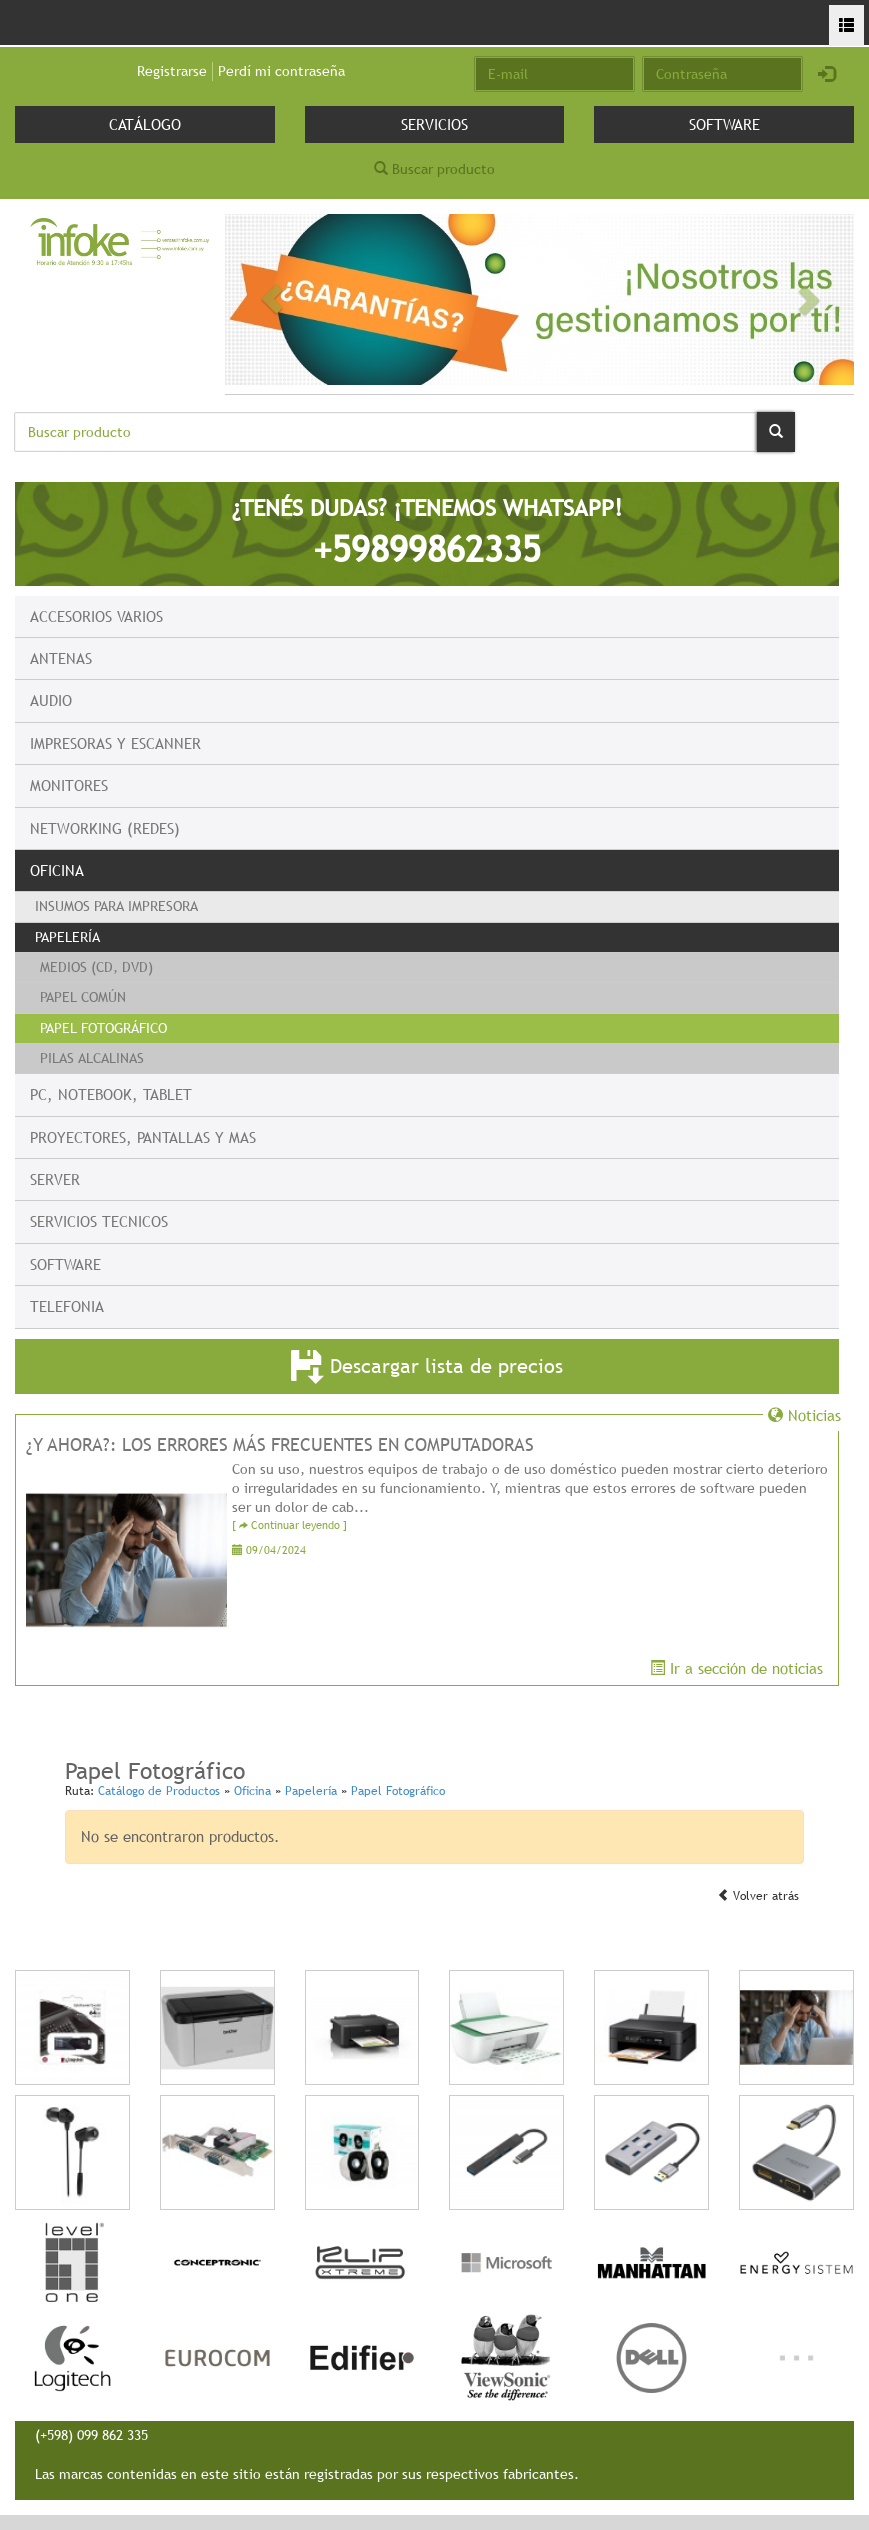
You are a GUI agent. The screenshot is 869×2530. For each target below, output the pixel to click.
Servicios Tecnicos (99, 1221)
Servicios (434, 124)
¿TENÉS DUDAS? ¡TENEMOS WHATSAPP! (427, 532)
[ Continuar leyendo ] (289, 1525)
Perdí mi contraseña (281, 71)
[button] (272, 299)
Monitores (69, 785)
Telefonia (67, 1306)
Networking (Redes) (105, 828)
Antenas (61, 658)
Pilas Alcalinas (92, 1058)
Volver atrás (758, 1896)
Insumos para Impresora (116, 906)
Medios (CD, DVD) (96, 967)
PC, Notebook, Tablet (111, 1094)
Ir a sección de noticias (736, 1668)
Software (724, 124)
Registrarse (172, 71)
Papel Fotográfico (103, 1028)
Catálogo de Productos (159, 1791)
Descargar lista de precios (427, 1367)
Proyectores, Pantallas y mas (143, 1137)
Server (55, 1179)
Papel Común (83, 997)
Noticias (804, 1415)
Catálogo (145, 124)
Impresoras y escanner (115, 743)
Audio (51, 700)
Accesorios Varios (96, 616)
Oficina (57, 870)
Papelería (67, 937)
